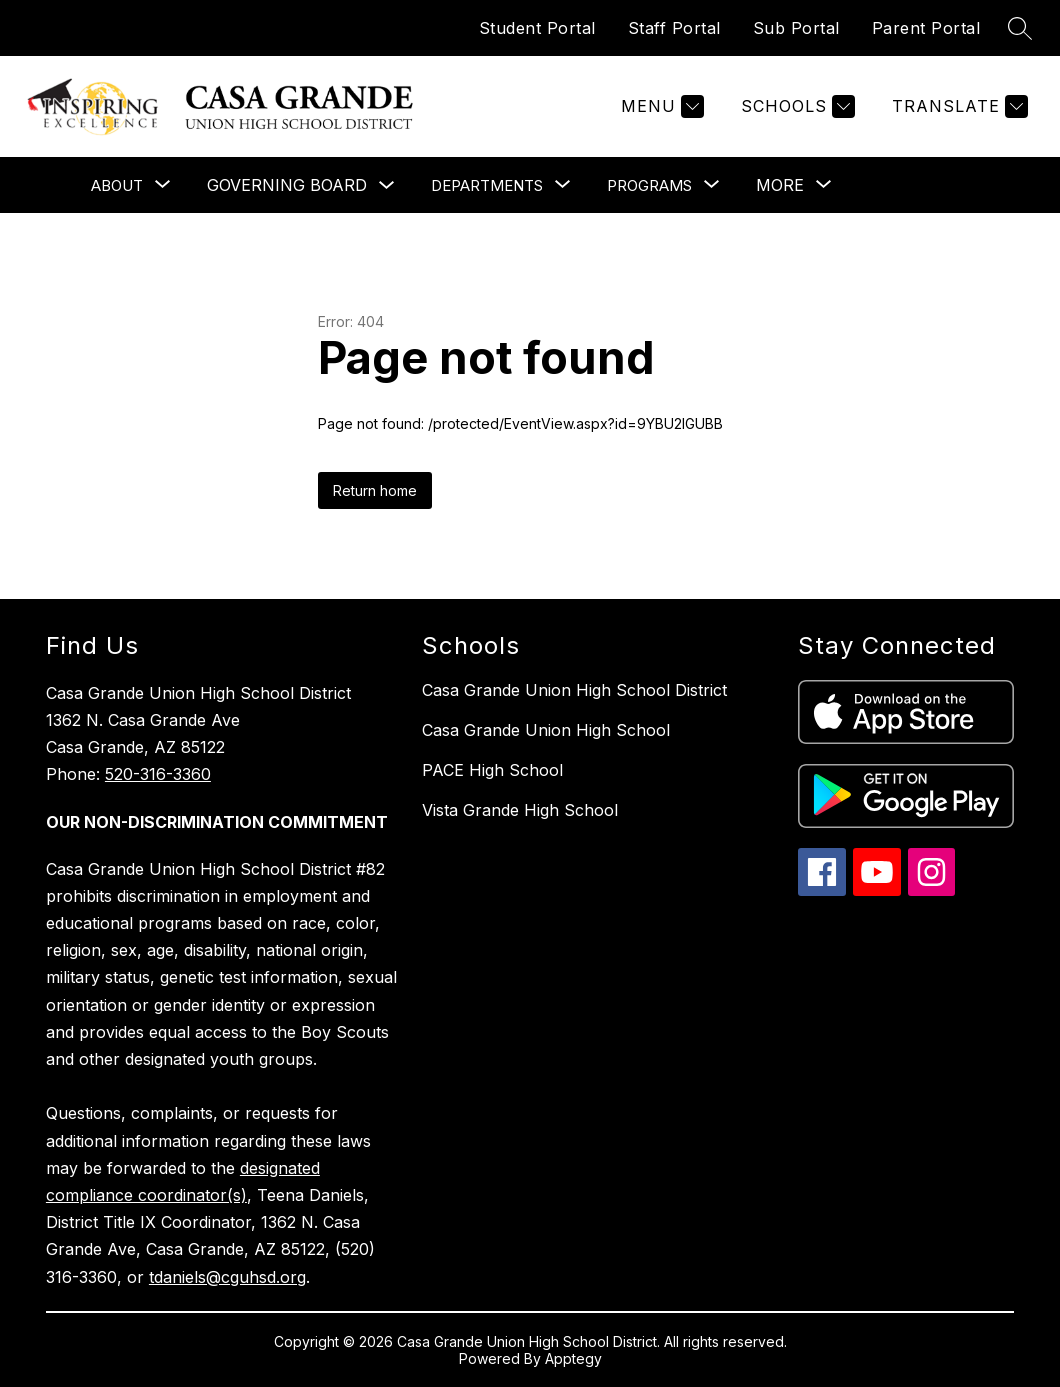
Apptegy (573, 1358)
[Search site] (1020, 28)
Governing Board (287, 185)
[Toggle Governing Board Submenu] (387, 185)
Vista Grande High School (520, 810)
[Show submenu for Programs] (649, 185)
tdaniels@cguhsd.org (227, 1277)
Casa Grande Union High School (546, 730)
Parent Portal (926, 28)
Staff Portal (674, 28)
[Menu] (660, 106)
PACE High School (492, 770)
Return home (375, 490)
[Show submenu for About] (117, 185)
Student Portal (537, 28)
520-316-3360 (158, 774)
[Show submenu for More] (780, 185)
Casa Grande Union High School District (574, 690)
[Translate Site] (957, 106)
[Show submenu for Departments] (487, 185)
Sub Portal (796, 28)
